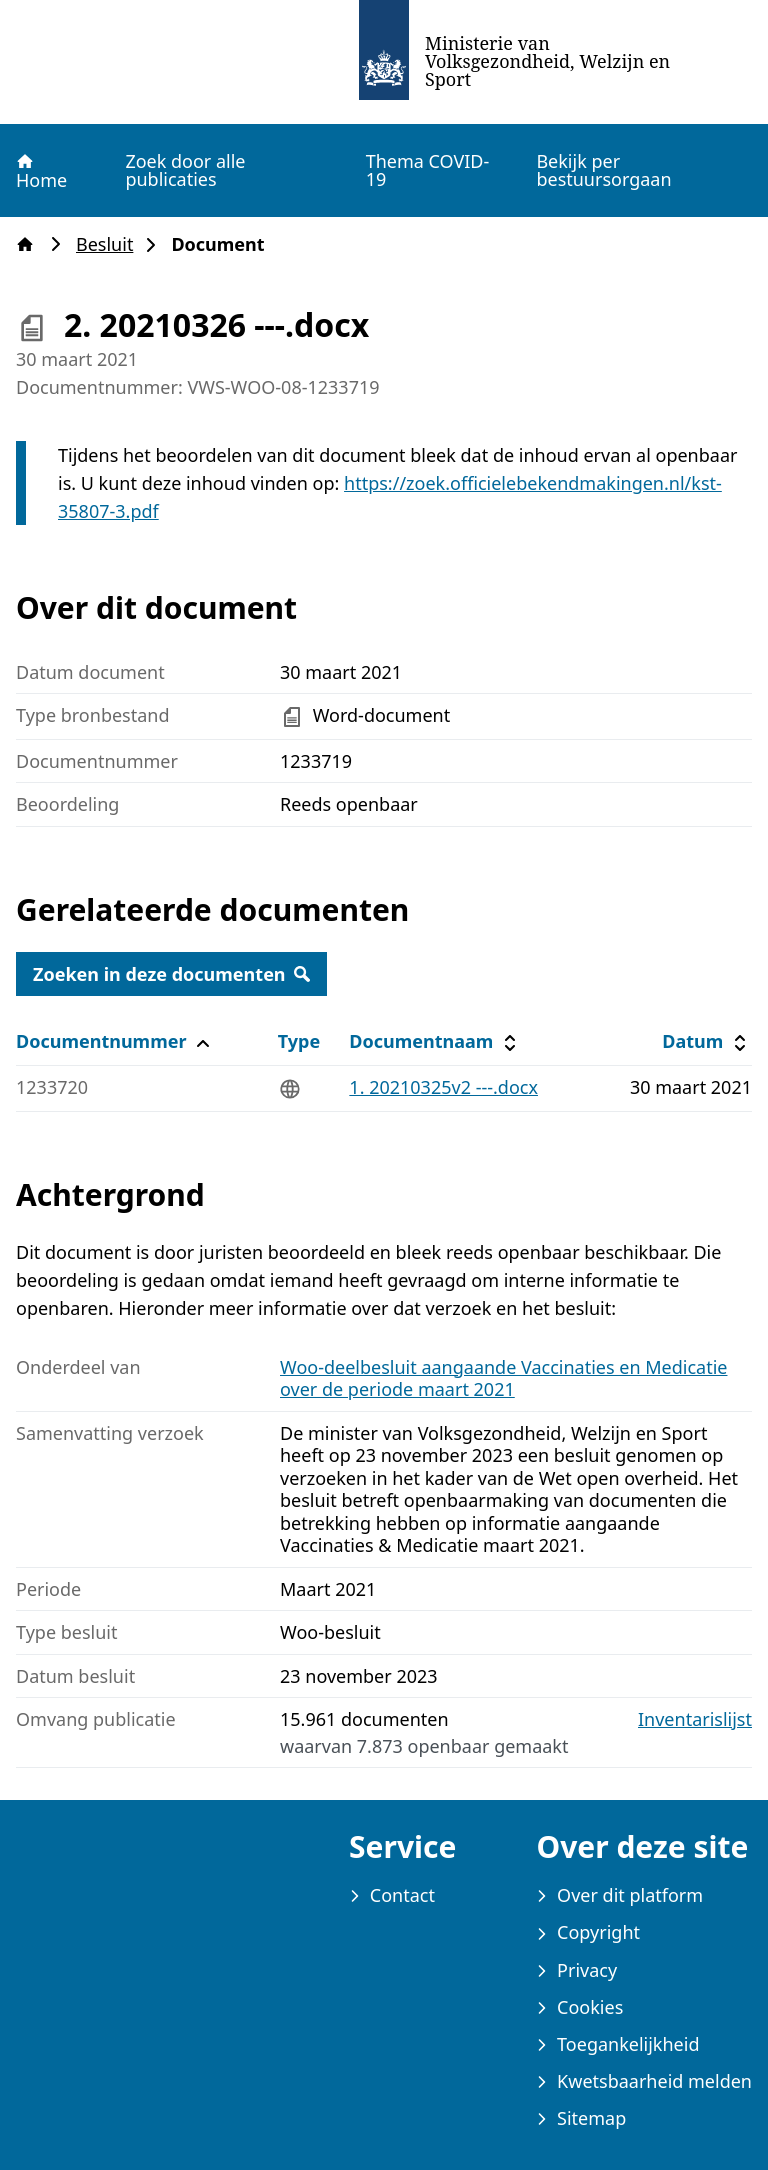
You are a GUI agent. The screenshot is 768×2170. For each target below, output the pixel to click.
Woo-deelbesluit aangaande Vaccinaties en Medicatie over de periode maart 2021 (503, 1378)
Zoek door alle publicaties (185, 170)
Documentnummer (115, 1041)
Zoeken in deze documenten (171, 974)
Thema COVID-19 (428, 170)
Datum (706, 1041)
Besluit (110, 244)
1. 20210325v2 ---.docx (443, 1087)
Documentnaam (435, 1041)
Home (40, 171)
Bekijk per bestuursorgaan (603, 170)
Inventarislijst (695, 1719)
